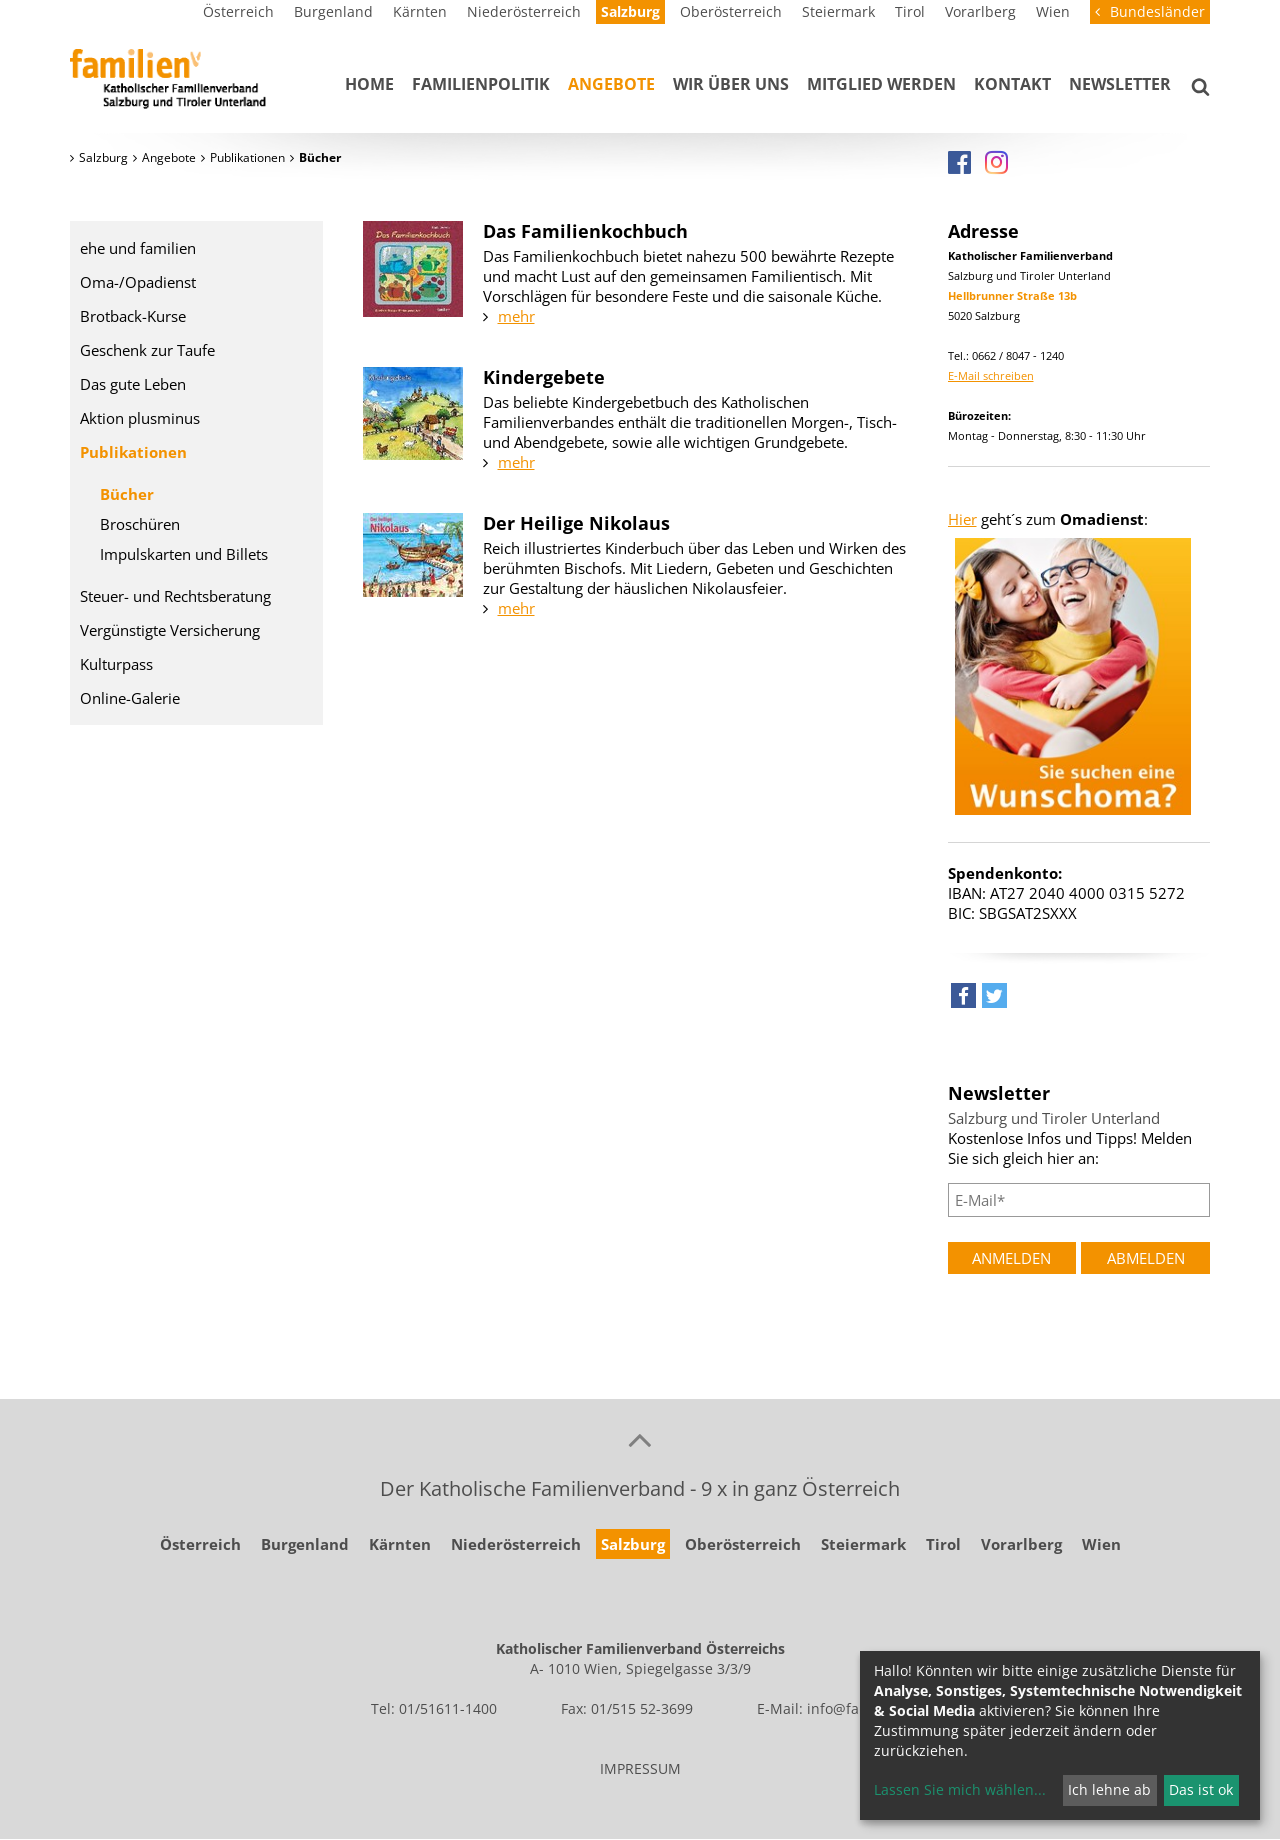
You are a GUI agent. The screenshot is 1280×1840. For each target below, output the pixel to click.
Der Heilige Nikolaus (576, 523)
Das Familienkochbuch (585, 231)
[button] (963, 1000)
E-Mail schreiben (991, 375)
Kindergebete (544, 377)
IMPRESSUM (640, 1768)
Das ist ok (1201, 1789)
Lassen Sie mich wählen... (960, 1789)
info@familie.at (858, 1708)
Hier (962, 519)
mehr (516, 316)
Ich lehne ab (1109, 1789)
